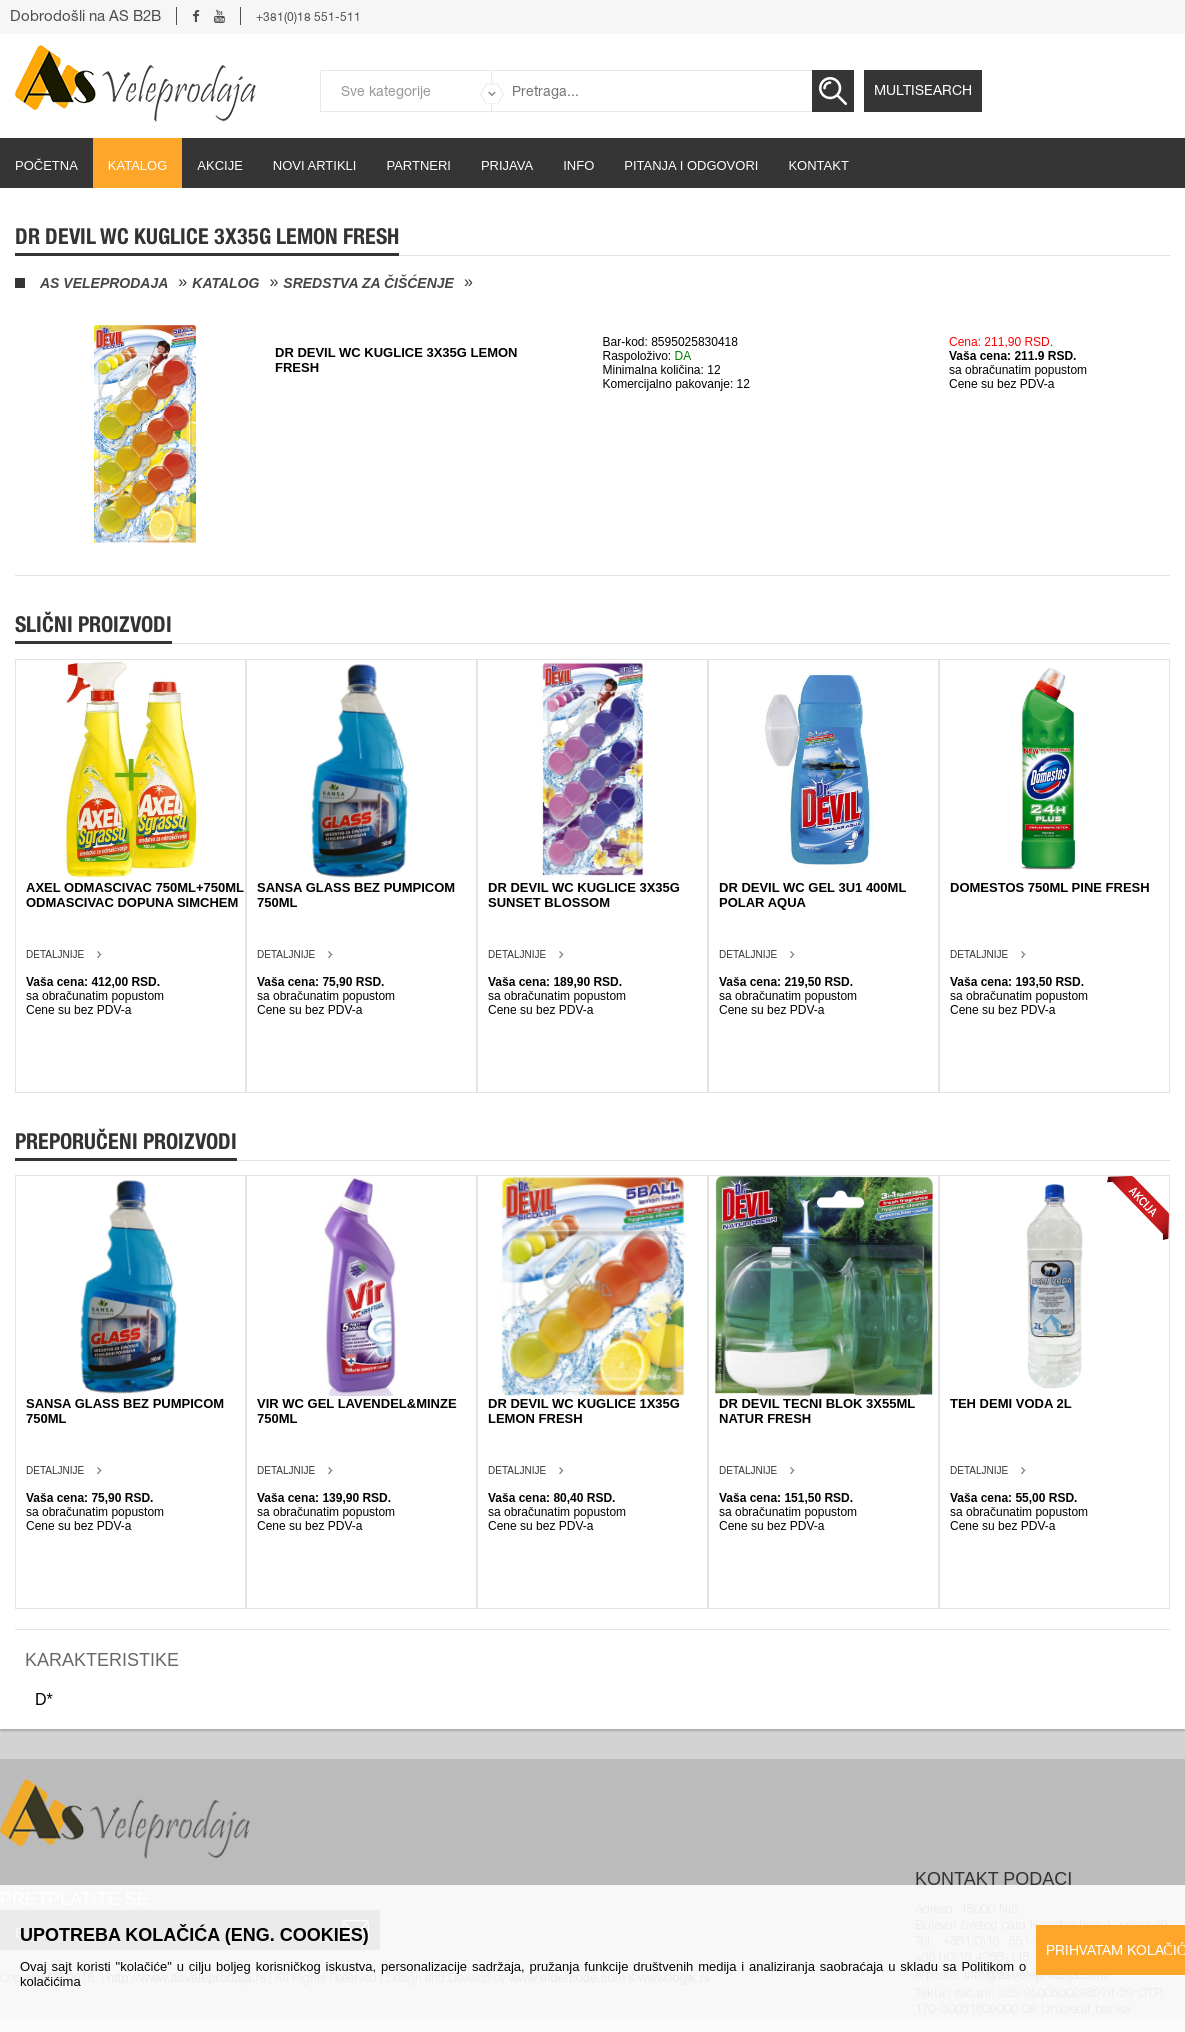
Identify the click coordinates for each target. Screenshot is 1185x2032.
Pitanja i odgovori (691, 165)
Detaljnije (55, 954)
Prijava (507, 165)
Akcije (220, 165)
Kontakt (818, 165)
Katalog (137, 165)
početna (46, 165)
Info (578, 165)
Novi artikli (315, 165)
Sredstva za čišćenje (368, 283)
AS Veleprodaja (104, 283)
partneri (418, 165)
